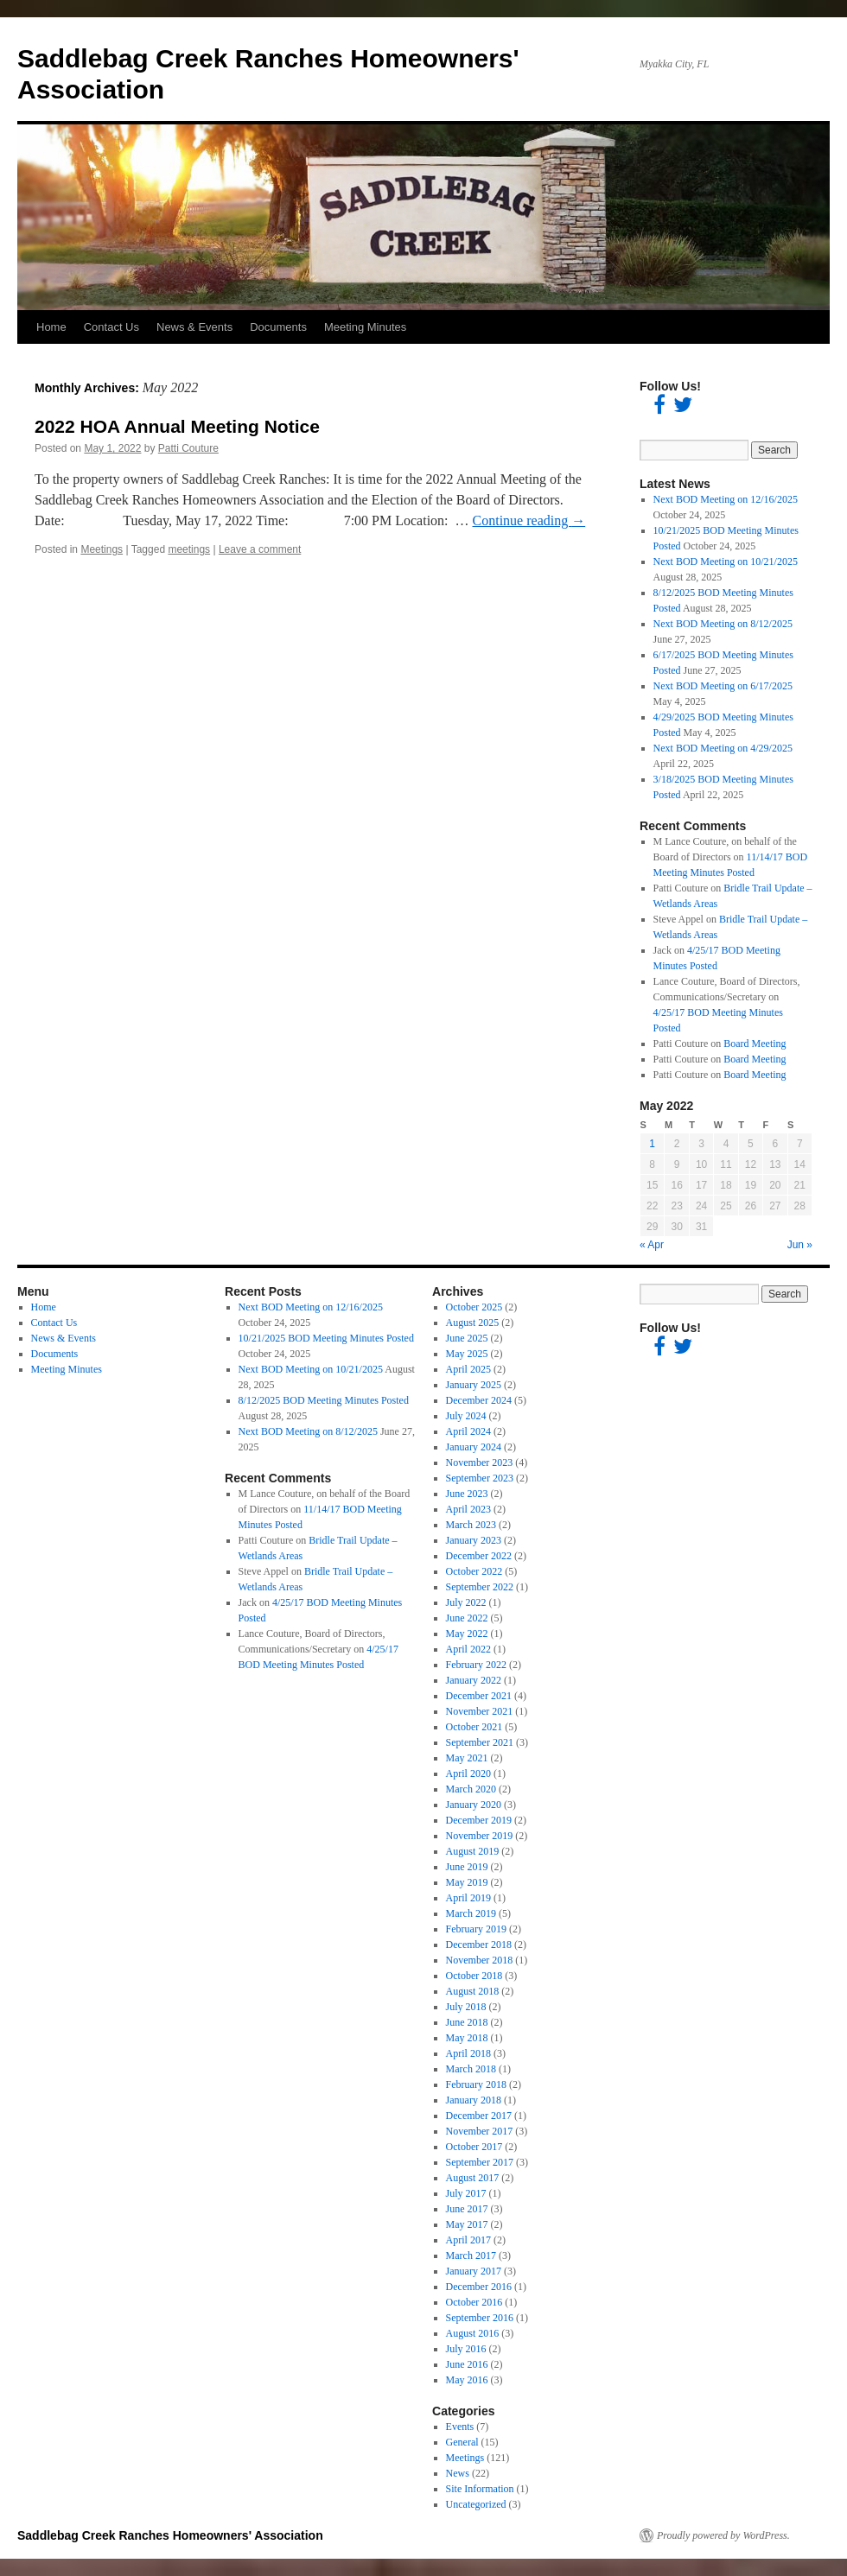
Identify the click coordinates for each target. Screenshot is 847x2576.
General (462, 2442)
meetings (189, 549)
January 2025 (473, 1385)
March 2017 (471, 2255)
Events (460, 2427)
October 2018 (474, 1976)
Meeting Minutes (365, 326)
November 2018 (479, 1960)
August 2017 (473, 2178)
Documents (278, 326)
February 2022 (476, 1665)
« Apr (652, 1245)
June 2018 (467, 2022)
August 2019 (473, 1851)
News (457, 2473)
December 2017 (479, 2116)
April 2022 (468, 1649)
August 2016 (473, 2333)
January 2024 (473, 1447)
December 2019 (479, 1820)
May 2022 (467, 1633)
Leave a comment (260, 549)
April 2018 (468, 2053)
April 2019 (468, 1898)
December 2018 (479, 1944)
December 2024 (479, 1400)
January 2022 (473, 1680)
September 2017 (479, 2162)
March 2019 (471, 1913)
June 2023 (467, 1494)
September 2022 (479, 1587)
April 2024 (468, 1431)
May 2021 (467, 1758)
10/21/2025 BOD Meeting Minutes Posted (326, 1338)
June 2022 (467, 1618)
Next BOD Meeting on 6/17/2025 (723, 686)
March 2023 (471, 1525)
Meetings (101, 549)
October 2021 (474, 1727)
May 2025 (467, 1354)
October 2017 (474, 2147)
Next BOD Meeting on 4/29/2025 (723, 748)
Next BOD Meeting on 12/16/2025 (725, 499)
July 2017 (466, 2193)
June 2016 (467, 2364)
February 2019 (476, 1929)
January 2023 (473, 1540)
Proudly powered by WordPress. (723, 2535)
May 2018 (467, 2038)
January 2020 (473, 1805)
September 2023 (479, 1478)
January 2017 (473, 2271)
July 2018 (466, 2007)
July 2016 (466, 2349)
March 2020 (471, 1789)
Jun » (799, 1245)
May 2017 (467, 2224)
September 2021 (479, 1742)
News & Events (194, 326)
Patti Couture (188, 448)
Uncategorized (476, 2504)
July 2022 (466, 1602)
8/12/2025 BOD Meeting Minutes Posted (324, 1400)
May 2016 (467, 2380)
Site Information (480, 2489)
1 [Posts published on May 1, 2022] (652, 1144)
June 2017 (467, 2209)
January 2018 (473, 2100)
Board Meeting (754, 1043)
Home (51, 326)
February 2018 (476, 2084)
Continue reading (529, 520)
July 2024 (466, 1416)
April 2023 (468, 1509)
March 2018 (471, 2069)
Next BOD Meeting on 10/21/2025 (725, 561)
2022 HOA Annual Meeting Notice (177, 426)
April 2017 (468, 2240)
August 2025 (473, 1323)
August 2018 (473, 1991)
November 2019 (479, 1836)
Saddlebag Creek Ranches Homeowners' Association (170, 2535)
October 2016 (474, 2302)
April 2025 (468, 1369)
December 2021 (479, 1696)
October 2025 (474, 1307)
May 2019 (467, 1882)
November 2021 (479, 1711)
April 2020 (468, 1773)
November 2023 (479, 1462)
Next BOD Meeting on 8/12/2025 (723, 624)
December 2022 (479, 1556)
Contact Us (111, 326)
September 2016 (479, 2318)
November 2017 (479, 2131)
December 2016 (479, 2287)
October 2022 (474, 1571)
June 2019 (467, 1867)
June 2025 (467, 1338)
